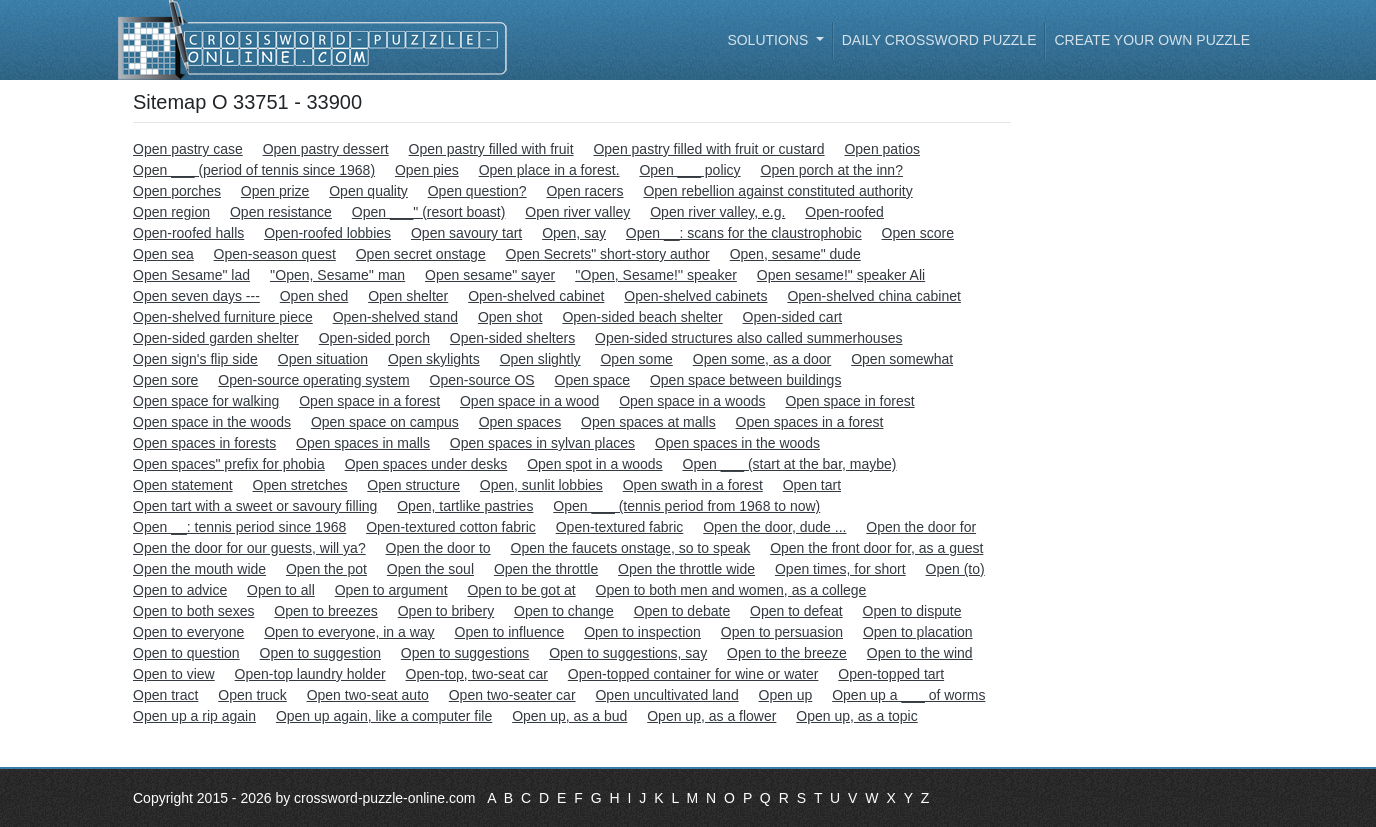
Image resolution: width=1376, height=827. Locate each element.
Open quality (368, 191)
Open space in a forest (369, 401)
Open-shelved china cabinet (874, 296)
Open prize (275, 191)
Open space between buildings (745, 380)
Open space (593, 380)
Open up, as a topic (856, 716)
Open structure (413, 485)
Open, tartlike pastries (465, 506)
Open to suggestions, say (628, 653)
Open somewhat (902, 359)
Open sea (163, 254)
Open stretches (300, 485)
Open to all (281, 590)
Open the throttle (546, 569)
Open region (171, 212)
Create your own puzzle (1152, 40)
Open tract (165, 695)
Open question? (477, 191)
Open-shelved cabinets (695, 296)
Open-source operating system (313, 380)
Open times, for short (840, 569)
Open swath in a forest (693, 485)
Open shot (510, 317)
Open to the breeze (787, 653)
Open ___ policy (689, 170)
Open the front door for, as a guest (876, 548)
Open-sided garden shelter (216, 338)
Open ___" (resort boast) (429, 212)
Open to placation (918, 632)
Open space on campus (385, 422)
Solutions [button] (769, 40)
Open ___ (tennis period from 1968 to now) (686, 506)
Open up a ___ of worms (908, 695)
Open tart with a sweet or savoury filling (255, 506)
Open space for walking (206, 401)
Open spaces (520, 422)
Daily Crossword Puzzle (939, 40)
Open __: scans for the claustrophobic (744, 233)
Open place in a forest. (549, 170)
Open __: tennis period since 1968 (239, 527)
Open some (636, 359)
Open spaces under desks (426, 464)
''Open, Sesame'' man (337, 275)
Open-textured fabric (620, 527)
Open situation (323, 359)
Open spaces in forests (204, 443)
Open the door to (438, 548)
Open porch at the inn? (832, 170)
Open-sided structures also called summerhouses (748, 338)
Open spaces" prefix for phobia (229, 464)
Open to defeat (796, 611)
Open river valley (577, 212)
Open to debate (682, 611)
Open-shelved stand (395, 317)
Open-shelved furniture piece (223, 317)
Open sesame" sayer (490, 275)
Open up (786, 695)
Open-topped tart (891, 674)
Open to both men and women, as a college (731, 590)
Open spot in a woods (594, 464)
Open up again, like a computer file (384, 716)
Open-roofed (844, 212)
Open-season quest (275, 254)
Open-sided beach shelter (642, 317)
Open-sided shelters (512, 338)
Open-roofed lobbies (327, 233)
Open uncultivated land (666, 695)
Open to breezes (326, 611)
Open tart (812, 485)
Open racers (584, 191)
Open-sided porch (374, 338)
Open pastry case (188, 149)
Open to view (174, 674)
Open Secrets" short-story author (608, 254)
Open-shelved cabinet (536, 296)
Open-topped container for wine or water (693, 674)
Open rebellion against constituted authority (777, 191)
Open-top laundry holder (310, 674)
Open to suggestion (320, 653)
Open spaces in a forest (810, 422)
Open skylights (434, 359)
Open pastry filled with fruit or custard (708, 149)
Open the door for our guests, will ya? (249, 548)
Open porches (177, 191)
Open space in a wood (529, 401)
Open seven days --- (196, 296)
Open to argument (391, 590)
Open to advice (180, 590)
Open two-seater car (512, 695)
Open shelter (408, 296)
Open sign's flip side (195, 359)
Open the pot (326, 569)
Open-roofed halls (188, 233)
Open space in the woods (212, 422)
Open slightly (540, 359)
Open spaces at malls (648, 422)
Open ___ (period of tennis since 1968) (254, 170)
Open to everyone (188, 632)
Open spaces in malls (363, 443)
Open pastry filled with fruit (491, 149)
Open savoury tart (466, 233)
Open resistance (281, 212)
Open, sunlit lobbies (541, 485)
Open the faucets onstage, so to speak (631, 548)
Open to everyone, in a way (349, 632)
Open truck (252, 695)
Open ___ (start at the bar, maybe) (790, 464)
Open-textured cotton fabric (451, 527)
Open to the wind (920, 653)
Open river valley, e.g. (717, 212)
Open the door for (921, 527)
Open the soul (430, 569)
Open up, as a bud (569, 716)
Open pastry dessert (326, 149)
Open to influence (510, 632)
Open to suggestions (465, 653)
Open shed (314, 296)
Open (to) (955, 569)
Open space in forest (849, 401)
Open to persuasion (782, 632)
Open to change (564, 611)
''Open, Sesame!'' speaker (656, 275)
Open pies (427, 170)
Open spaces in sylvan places (542, 443)
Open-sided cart (793, 317)
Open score (918, 233)
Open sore (165, 380)
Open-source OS (482, 380)
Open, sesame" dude (795, 254)
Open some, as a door (762, 359)
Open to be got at (521, 590)
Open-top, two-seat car (477, 674)
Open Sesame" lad (191, 275)
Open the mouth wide (199, 569)
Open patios (882, 149)
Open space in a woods (692, 401)
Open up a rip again (194, 716)
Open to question (186, 653)
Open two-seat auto (368, 695)
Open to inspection (642, 632)
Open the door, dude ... (774, 527)
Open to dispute (912, 611)
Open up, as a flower (711, 716)
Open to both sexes (193, 611)
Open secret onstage (421, 254)
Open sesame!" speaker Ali (841, 275)
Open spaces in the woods (737, 443)
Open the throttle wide (686, 569)
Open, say (574, 233)
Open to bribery (446, 611)
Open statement (183, 485)
